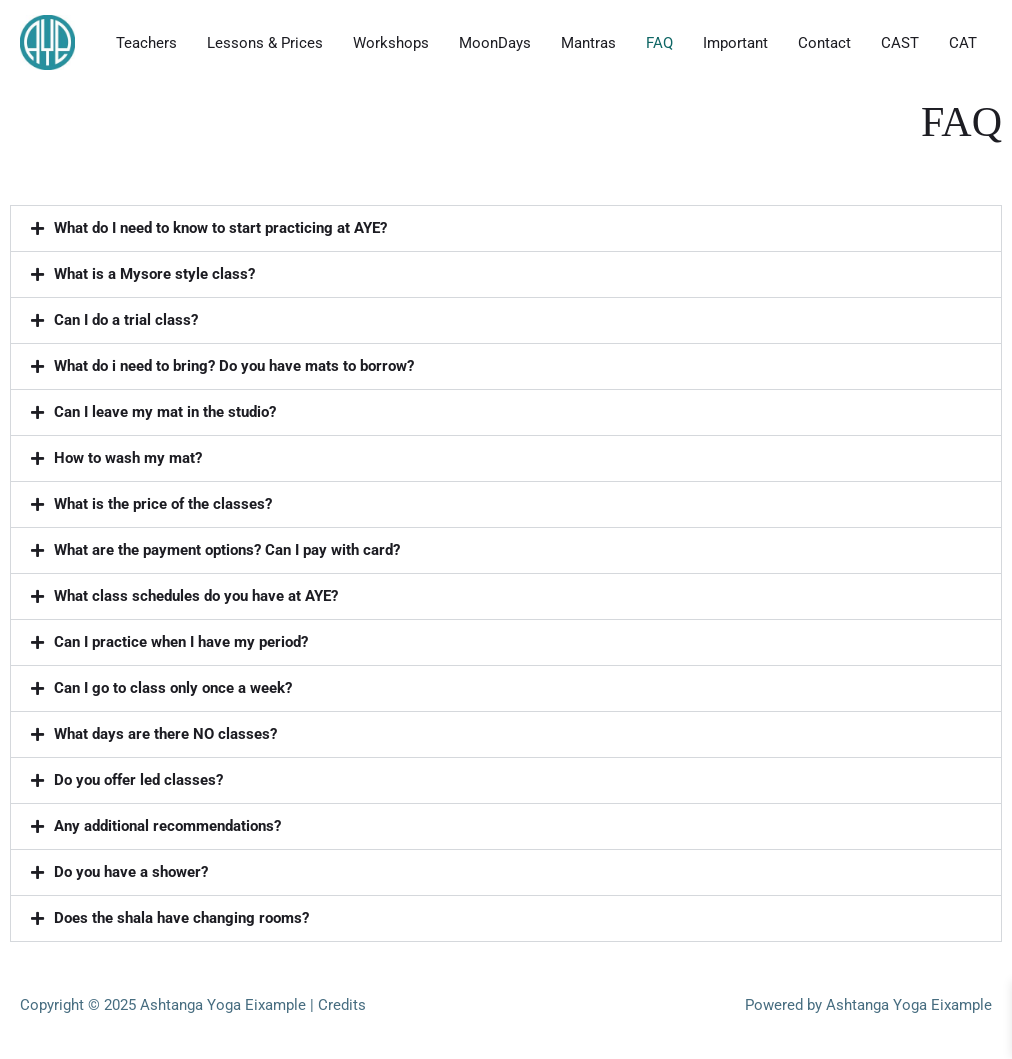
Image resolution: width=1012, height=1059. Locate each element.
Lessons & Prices (265, 43)
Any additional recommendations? (167, 826)
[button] (506, 228)
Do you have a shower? (131, 872)
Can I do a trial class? (126, 320)
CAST (900, 43)
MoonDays (495, 43)
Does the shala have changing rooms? (181, 918)
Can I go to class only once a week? (173, 688)
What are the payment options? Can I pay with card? (227, 550)
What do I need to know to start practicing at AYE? (220, 228)
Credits (342, 1005)
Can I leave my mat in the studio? (165, 412)
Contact (824, 43)
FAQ (659, 43)
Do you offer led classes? (138, 780)
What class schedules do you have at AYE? (196, 596)
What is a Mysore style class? (154, 274)
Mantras (588, 43)
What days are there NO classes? (165, 734)
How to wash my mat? (128, 458)
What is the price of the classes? (163, 504)
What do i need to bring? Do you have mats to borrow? (234, 366)
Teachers (146, 43)
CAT (963, 43)
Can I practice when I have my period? (181, 642)
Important (735, 43)
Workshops (391, 43)
